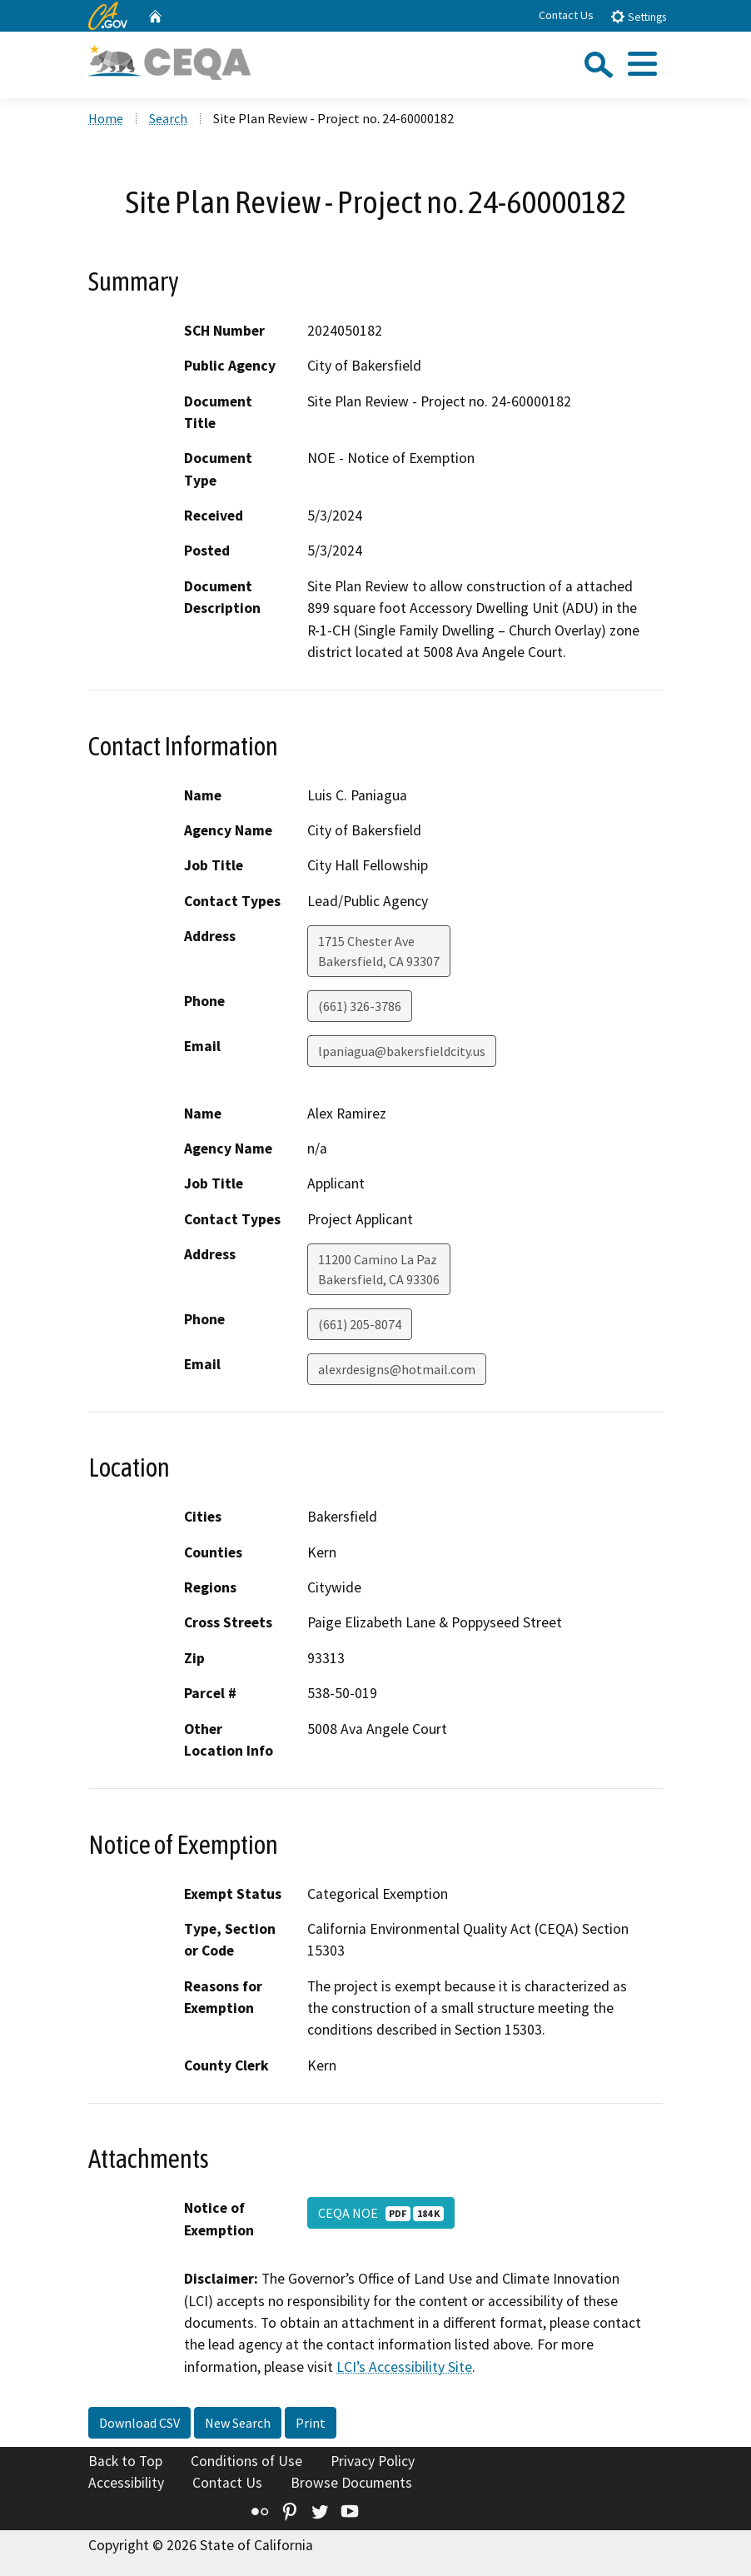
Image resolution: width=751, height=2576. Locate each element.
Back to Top (125, 2461)
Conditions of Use (246, 2461)
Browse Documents (351, 2483)
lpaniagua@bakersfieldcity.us (401, 1051)
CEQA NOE (381, 2213)
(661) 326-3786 (359, 1006)
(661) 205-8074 (359, 1324)
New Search (238, 2422)
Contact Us (566, 14)
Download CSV (139, 2422)
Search (168, 118)
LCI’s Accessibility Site (404, 2367)
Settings (638, 16)
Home (105, 118)
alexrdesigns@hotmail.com (396, 1369)
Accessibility (126, 2483)
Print (311, 2422)
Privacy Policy (373, 2461)
